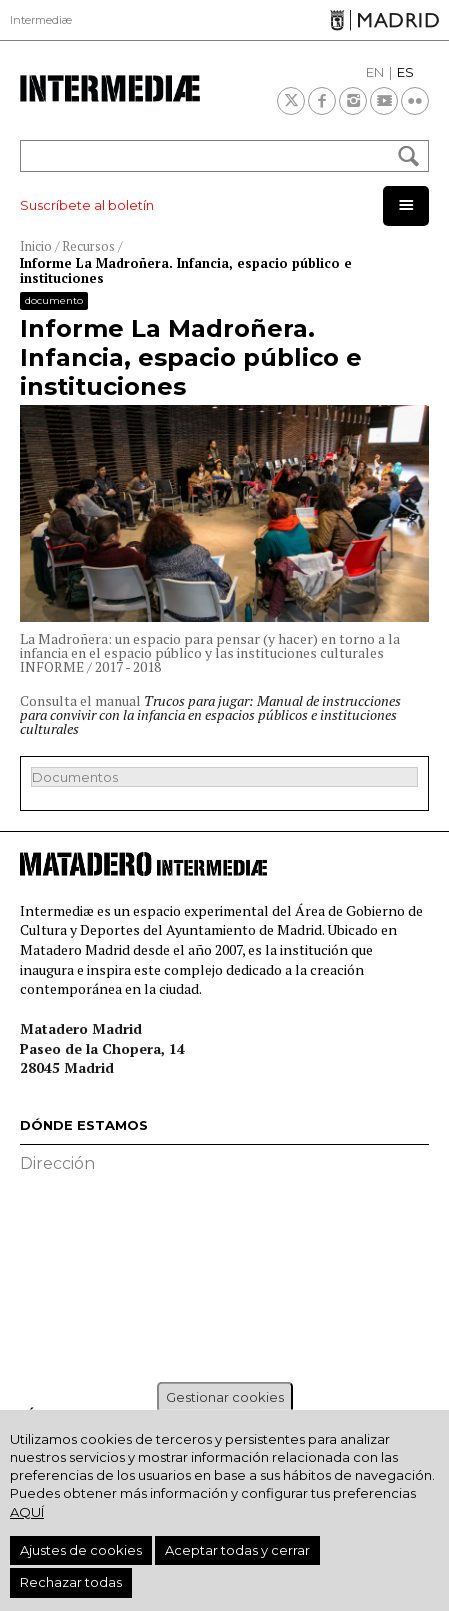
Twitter (291, 101)
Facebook (322, 101)
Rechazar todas (71, 1582)
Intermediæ (41, 20)
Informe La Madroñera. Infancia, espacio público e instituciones (186, 271)
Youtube (384, 101)
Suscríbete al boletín (87, 205)
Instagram (353, 101)
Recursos (88, 246)
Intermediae (110, 88)
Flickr (415, 101)
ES (405, 72)
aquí (27, 1512)
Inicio (36, 246)
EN (375, 72)
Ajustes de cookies (81, 1550)
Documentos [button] (75, 777)
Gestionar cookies (225, 1397)
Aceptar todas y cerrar (237, 1550)
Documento (54, 300)
